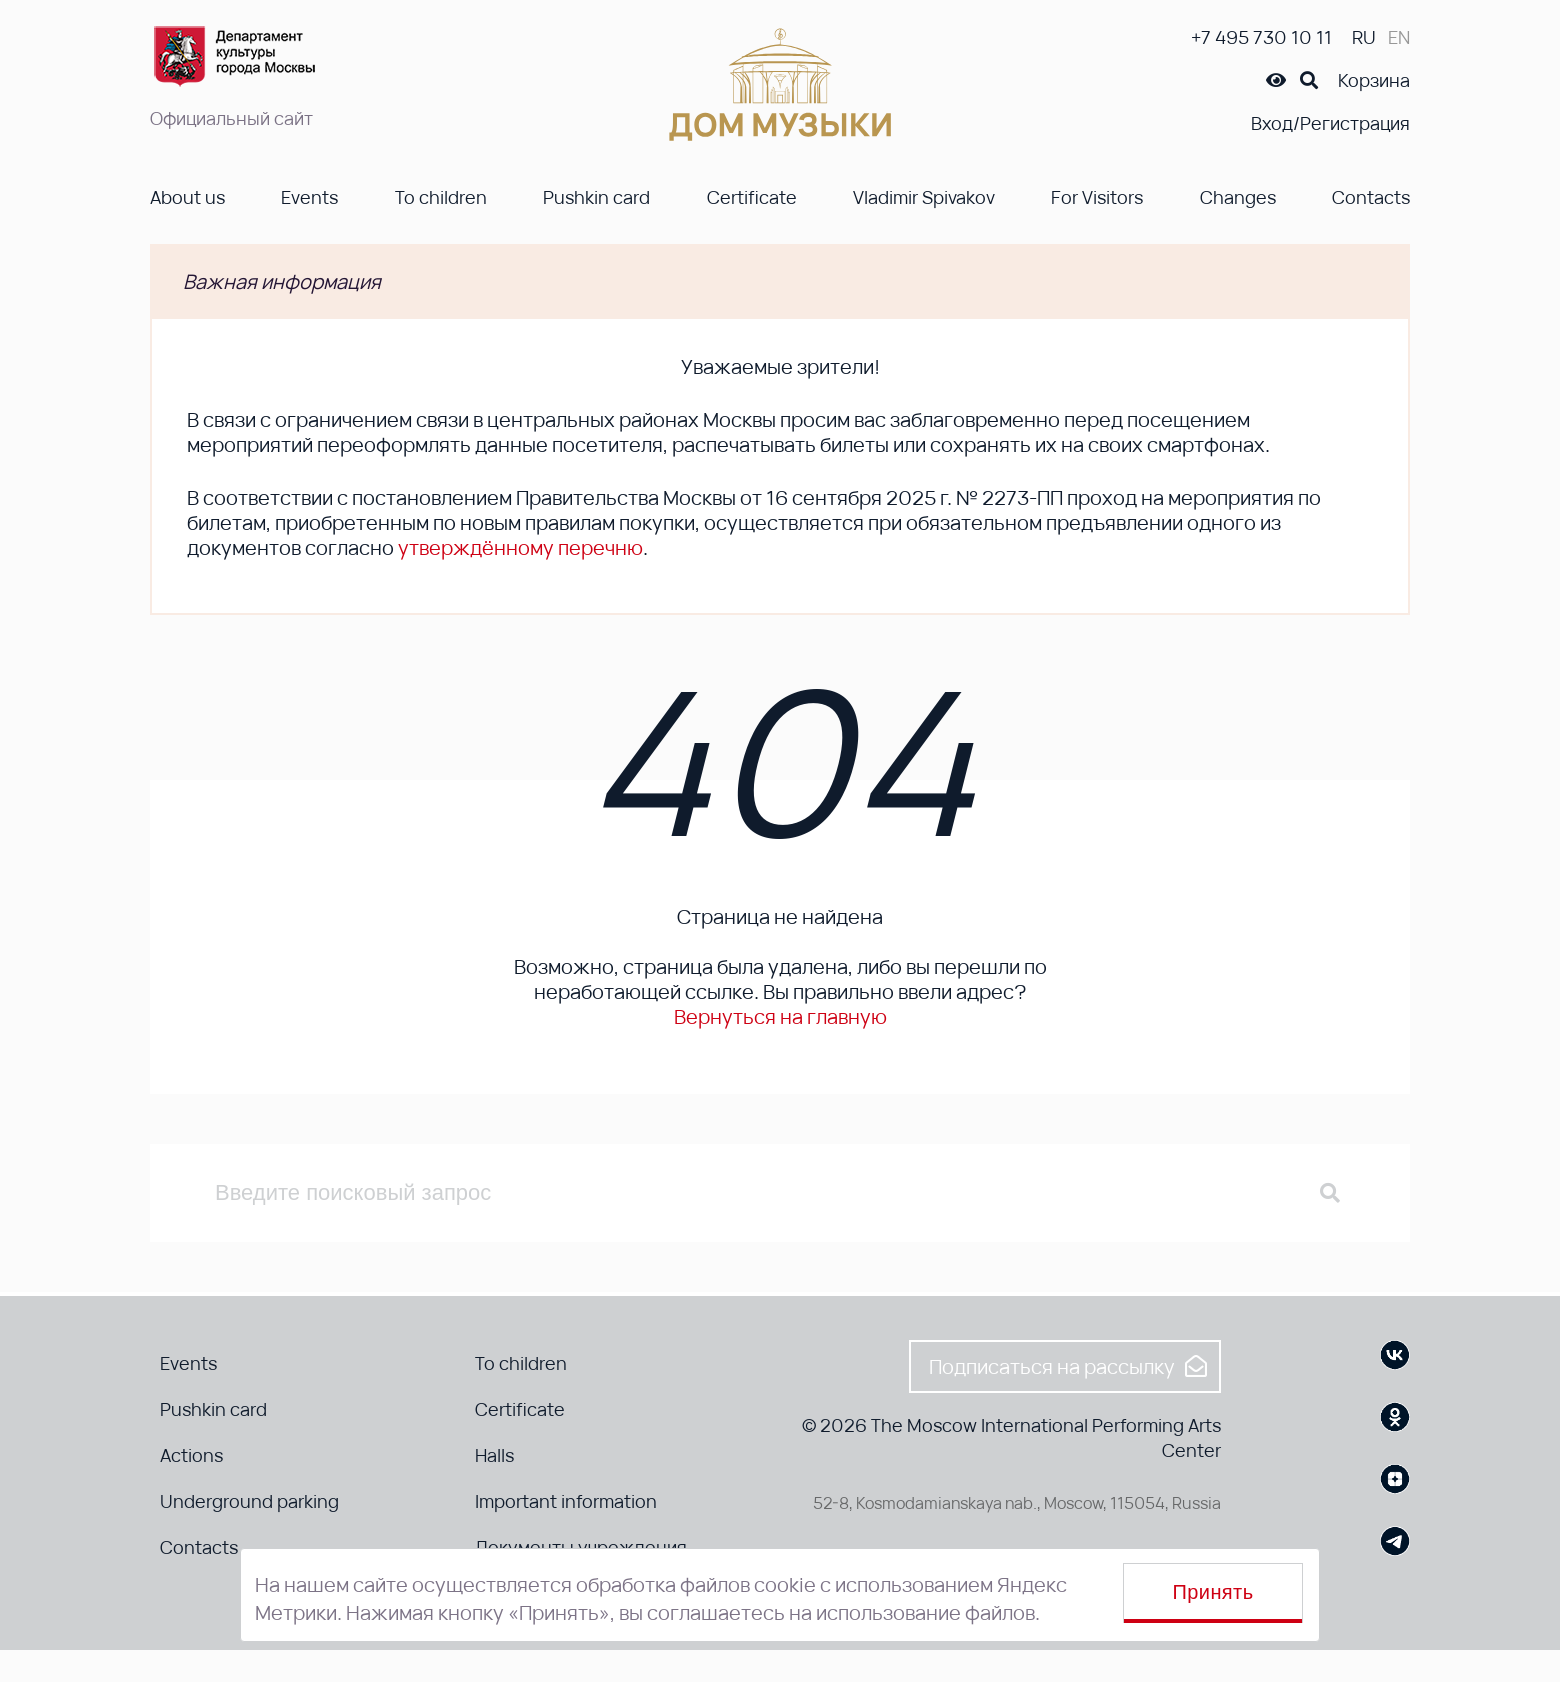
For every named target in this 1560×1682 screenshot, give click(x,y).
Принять (1213, 1592)
